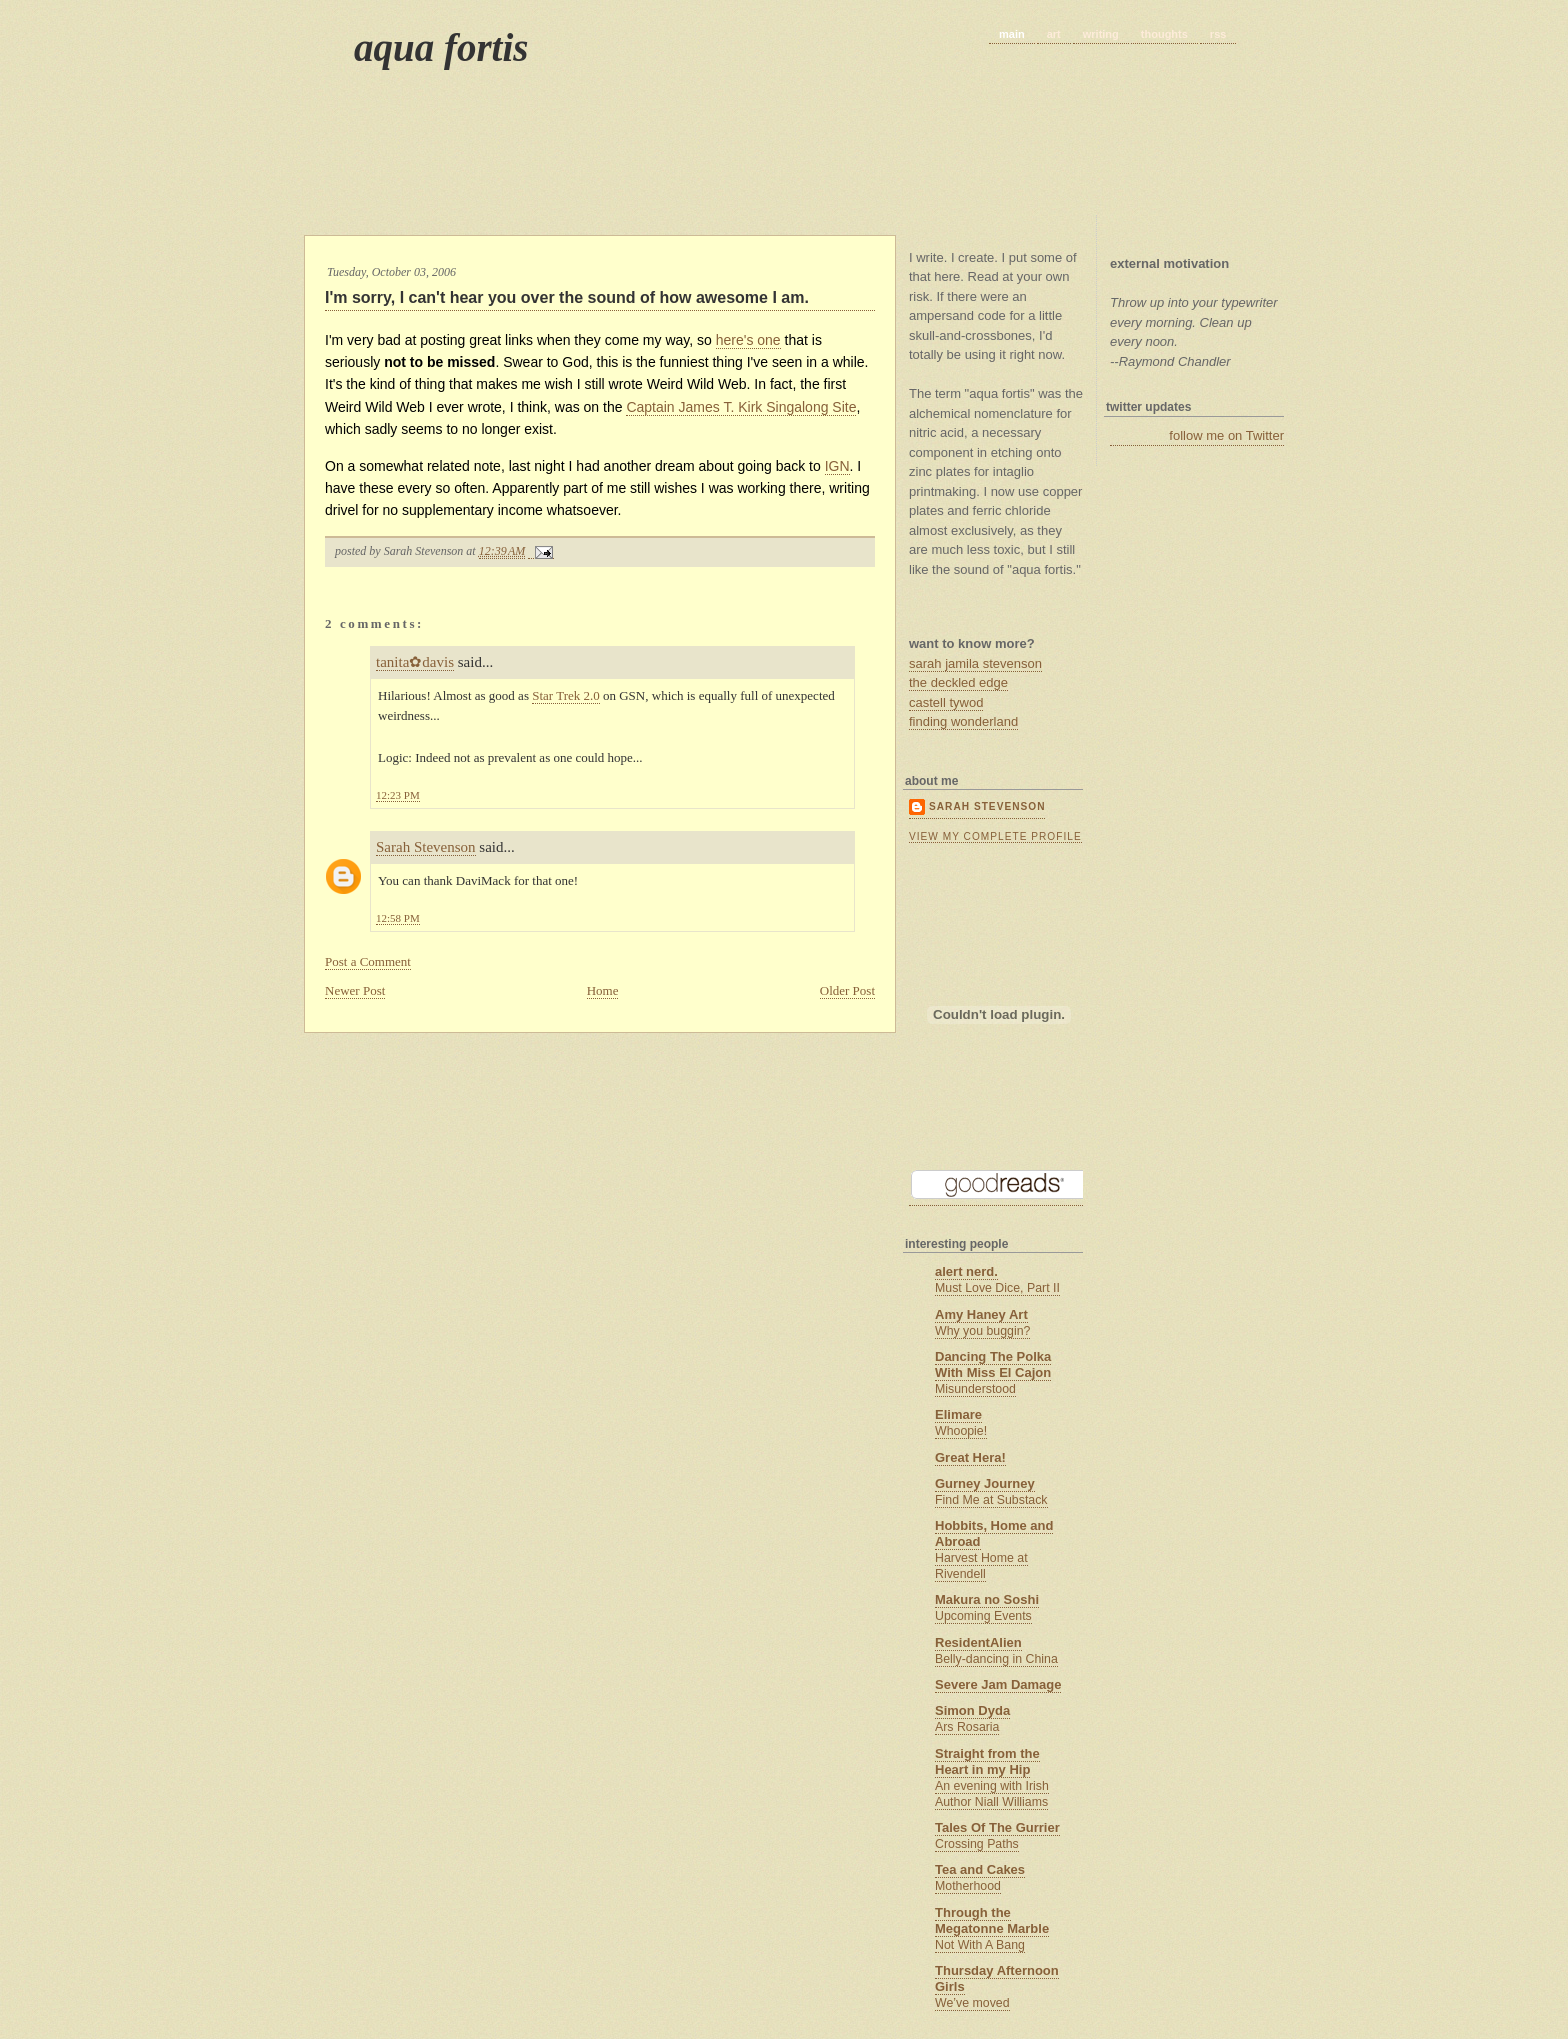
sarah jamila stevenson (975, 663)
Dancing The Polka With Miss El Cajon (993, 1364)
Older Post (847, 990)
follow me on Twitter (1226, 435)
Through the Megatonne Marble (992, 1920)
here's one (748, 340)
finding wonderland (963, 721)
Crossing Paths (977, 1844)
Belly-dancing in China (996, 1659)
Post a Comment (368, 961)
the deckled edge (958, 682)
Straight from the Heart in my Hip (987, 1761)
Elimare (958, 1414)
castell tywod (946, 702)
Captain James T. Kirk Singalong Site (741, 407)
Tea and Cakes (980, 1869)
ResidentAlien (978, 1642)
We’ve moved (972, 2003)
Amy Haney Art (981, 1314)
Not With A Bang (980, 1945)
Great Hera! (970, 1457)
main (1012, 34)
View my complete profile (995, 836)
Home (603, 990)
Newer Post (355, 990)
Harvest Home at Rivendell (981, 1566)
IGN (837, 466)
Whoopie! (961, 1431)
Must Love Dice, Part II (997, 1288)
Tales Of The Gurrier (997, 1827)
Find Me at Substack (991, 1500)
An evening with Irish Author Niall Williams (992, 1794)
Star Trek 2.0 (566, 695)
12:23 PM (398, 795)
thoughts (1164, 34)
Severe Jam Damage (998, 1684)
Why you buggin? (982, 1331)
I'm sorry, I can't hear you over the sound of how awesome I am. (567, 297)
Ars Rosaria (967, 1727)
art (1054, 34)
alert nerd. (966, 1271)
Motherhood (968, 1886)
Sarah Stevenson (426, 847)
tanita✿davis (415, 662)
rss (1218, 34)
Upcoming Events (983, 1616)
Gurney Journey (985, 1483)
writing (1101, 34)
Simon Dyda (972, 1710)
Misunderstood (975, 1389)
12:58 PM (398, 918)
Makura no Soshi (987, 1599)
